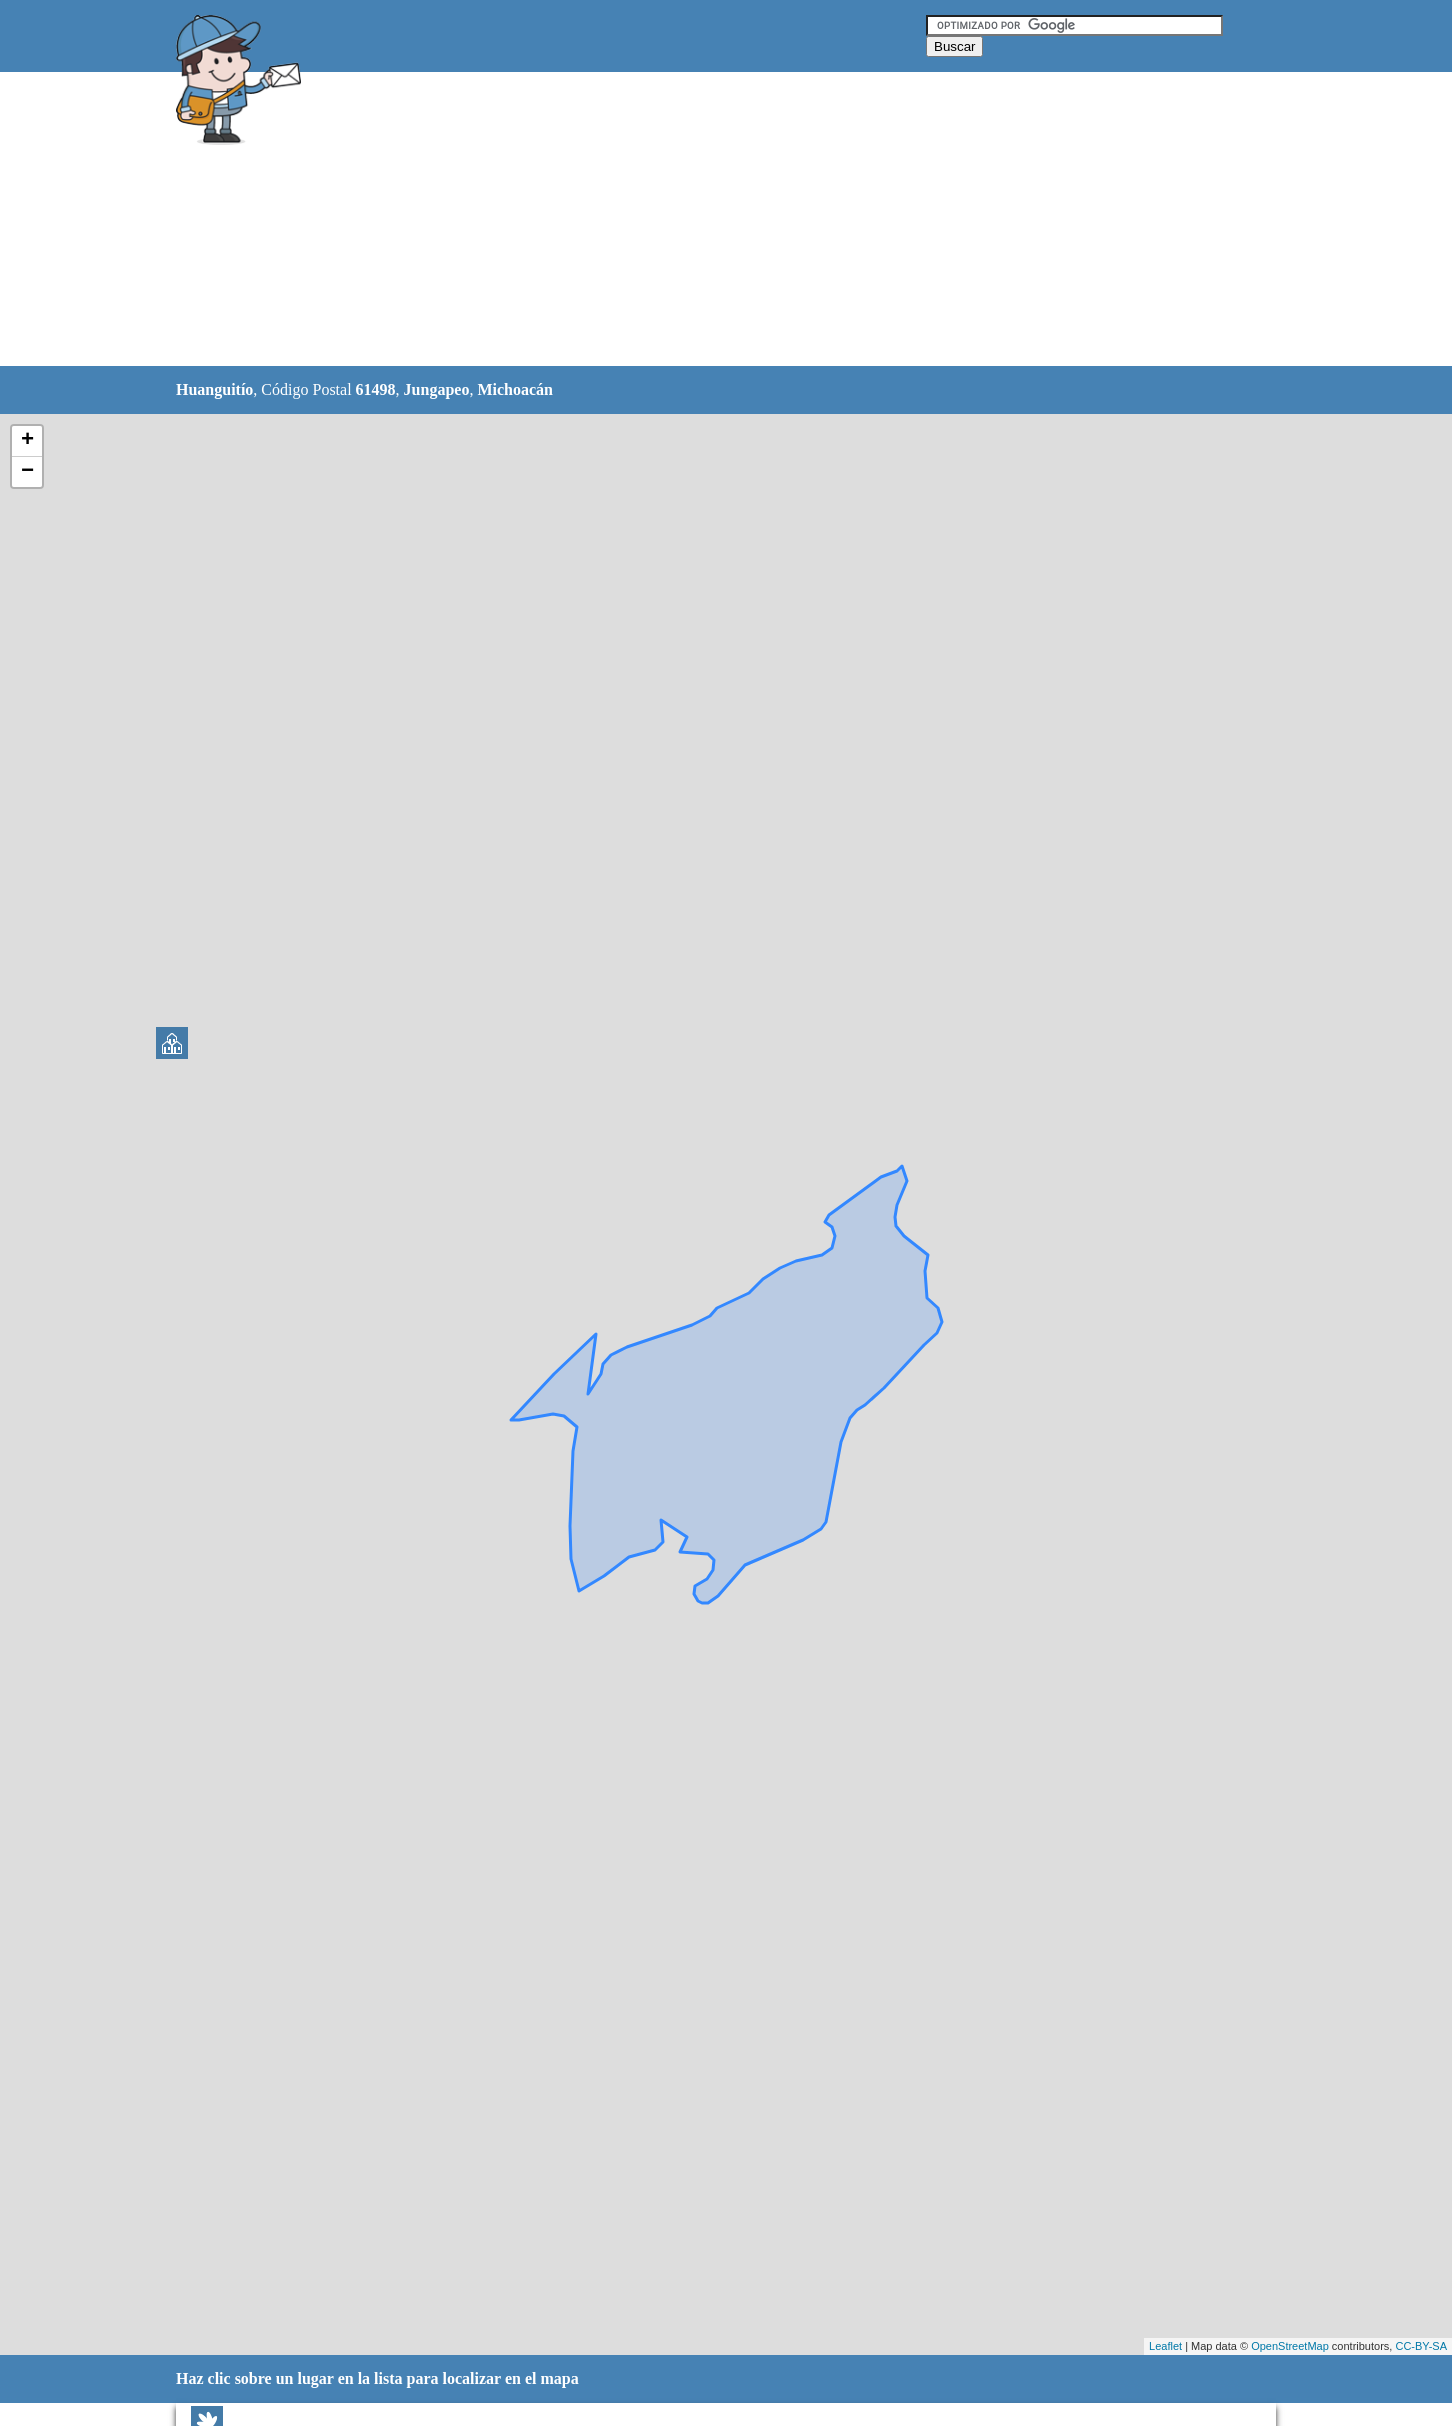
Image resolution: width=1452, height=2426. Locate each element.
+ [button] (27, 441)
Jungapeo (437, 389)
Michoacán (515, 389)
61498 (376, 389)
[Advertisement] (675, 220)
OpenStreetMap (1290, 2346)
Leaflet (1165, 2346)
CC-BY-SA (1421, 2346)
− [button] (27, 472)
